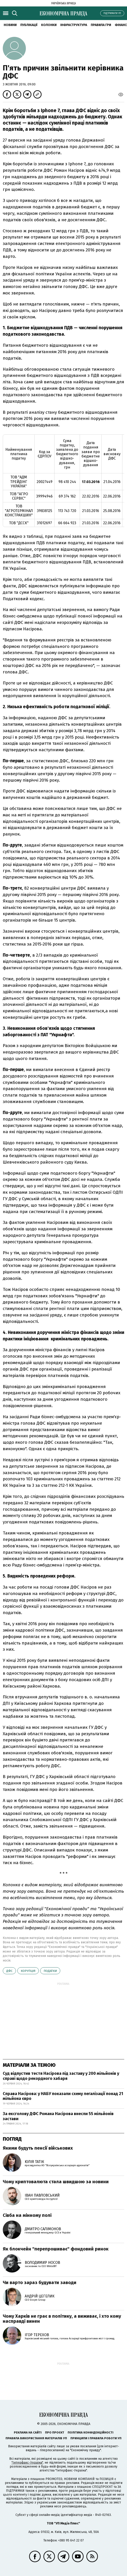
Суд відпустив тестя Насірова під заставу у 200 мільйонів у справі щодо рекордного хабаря (61, 2076)
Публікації (28, 25)
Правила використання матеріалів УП (36, 2438)
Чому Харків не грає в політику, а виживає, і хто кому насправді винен (62, 2318)
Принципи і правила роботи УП (95, 2438)
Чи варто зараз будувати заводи (39, 2282)
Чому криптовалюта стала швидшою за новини (56, 2181)
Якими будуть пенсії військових (38, 2148)
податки (50, 1971)
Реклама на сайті (28, 2432)
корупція (28, 1971)
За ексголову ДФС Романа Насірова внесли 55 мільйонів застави (58, 2116)
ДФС (9, 1971)
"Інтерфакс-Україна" (27, 2463)
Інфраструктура (73, 25)
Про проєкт (54, 2432)
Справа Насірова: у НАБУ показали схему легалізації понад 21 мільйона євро (63, 2096)
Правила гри (101, 25)
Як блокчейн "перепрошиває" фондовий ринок (56, 2249)
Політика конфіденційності (90, 2432)
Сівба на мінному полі (27, 2215)
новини (10, 25)
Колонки (49, 25)
